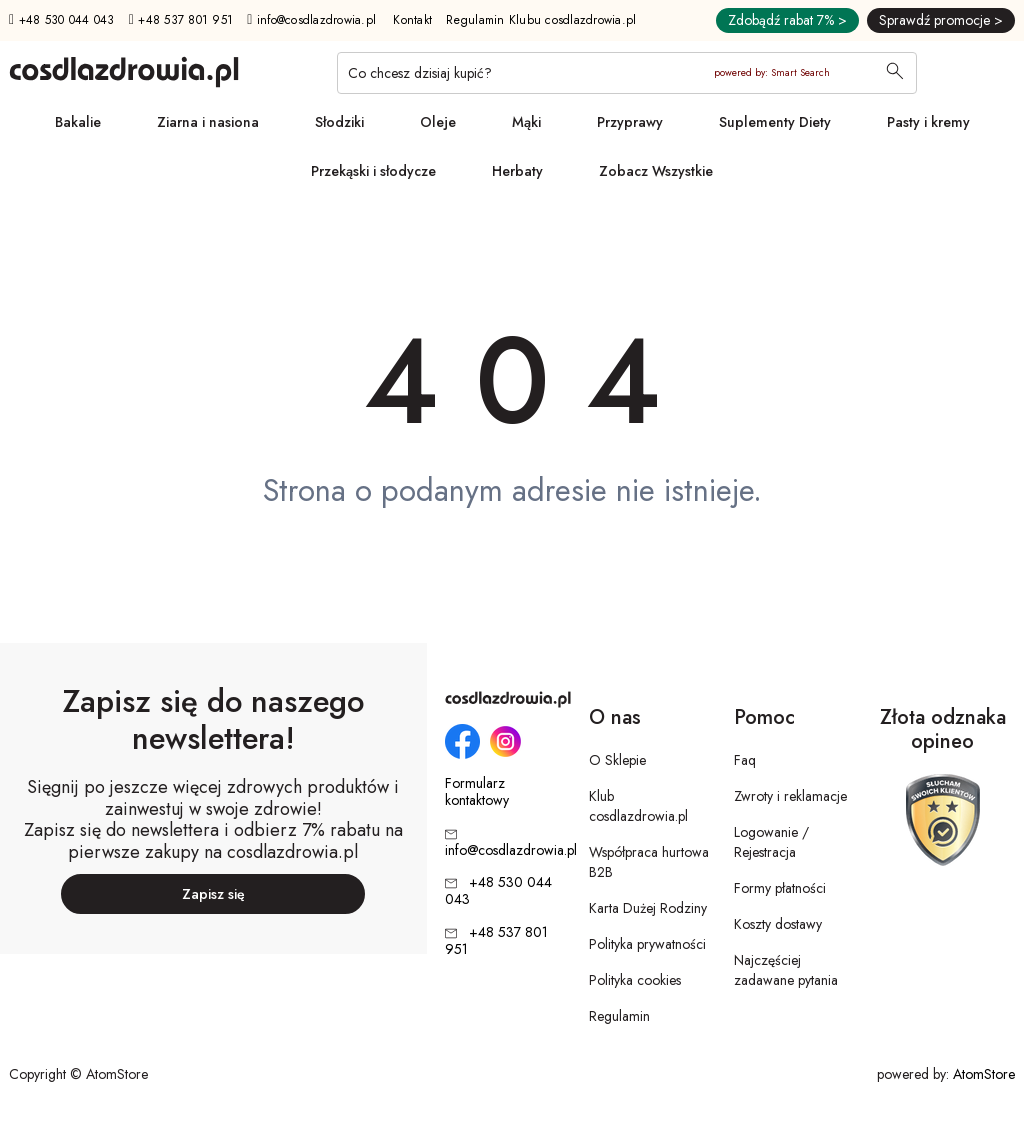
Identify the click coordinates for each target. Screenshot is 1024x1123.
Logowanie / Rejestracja (771, 842)
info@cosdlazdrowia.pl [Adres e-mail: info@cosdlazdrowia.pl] (311, 20)
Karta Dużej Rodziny (648, 908)
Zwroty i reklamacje (790, 796)
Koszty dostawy (778, 924)
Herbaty (517, 171)
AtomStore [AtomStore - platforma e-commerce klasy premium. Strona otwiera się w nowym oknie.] (984, 1074)
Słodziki (339, 122)
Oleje (438, 122)
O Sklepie (617, 760)
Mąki (526, 122)
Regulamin (619, 1016)
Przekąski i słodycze (373, 171)
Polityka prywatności (647, 944)
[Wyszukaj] (895, 73)
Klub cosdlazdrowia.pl (638, 806)
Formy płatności (780, 888)
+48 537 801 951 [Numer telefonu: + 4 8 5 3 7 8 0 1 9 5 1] (181, 20)
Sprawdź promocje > (941, 20)
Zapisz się (213, 894)
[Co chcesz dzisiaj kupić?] (627, 73)
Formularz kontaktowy (477, 792)
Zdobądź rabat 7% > (787, 20)
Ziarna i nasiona (208, 122)
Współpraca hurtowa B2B (649, 862)
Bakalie (78, 122)
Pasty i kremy (928, 122)
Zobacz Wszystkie (656, 171)
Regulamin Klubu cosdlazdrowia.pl (541, 20)
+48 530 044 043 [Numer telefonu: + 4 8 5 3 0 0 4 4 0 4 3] (61, 20)
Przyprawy (630, 122)
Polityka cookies (635, 980)
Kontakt (412, 20)
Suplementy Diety (775, 122)
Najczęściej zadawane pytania (786, 970)
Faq (745, 760)
